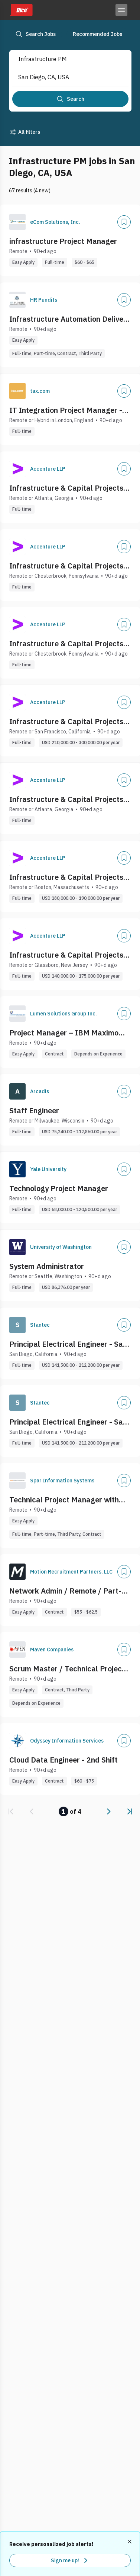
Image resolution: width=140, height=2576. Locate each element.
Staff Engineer (34, 1110)
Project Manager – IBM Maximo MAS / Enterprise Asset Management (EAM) (63, 1033)
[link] (10, 1811)
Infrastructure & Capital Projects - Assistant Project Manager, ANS (68, 799)
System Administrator (46, 1266)
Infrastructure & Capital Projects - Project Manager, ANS (68, 488)
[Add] (124, 222)
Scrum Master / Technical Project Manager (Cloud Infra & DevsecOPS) (67, 1669)
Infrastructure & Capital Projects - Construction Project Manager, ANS (69, 721)
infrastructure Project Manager (63, 241)
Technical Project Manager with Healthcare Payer (64, 1500)
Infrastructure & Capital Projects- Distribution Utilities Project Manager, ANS (67, 566)
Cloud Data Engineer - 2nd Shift (63, 1760)
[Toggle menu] (121, 10)
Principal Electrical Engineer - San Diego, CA (68, 1344)
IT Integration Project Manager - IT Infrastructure (65, 410)
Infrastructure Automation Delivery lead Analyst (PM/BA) (69, 319)
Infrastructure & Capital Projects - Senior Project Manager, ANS (68, 877)
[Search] (70, 99)
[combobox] (64, 59)
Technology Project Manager (58, 1188)
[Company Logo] (17, 222)
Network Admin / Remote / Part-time (65, 1591)
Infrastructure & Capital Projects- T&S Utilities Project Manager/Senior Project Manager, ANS (67, 644)
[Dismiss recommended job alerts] (130, 2541)
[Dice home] (21, 10)
